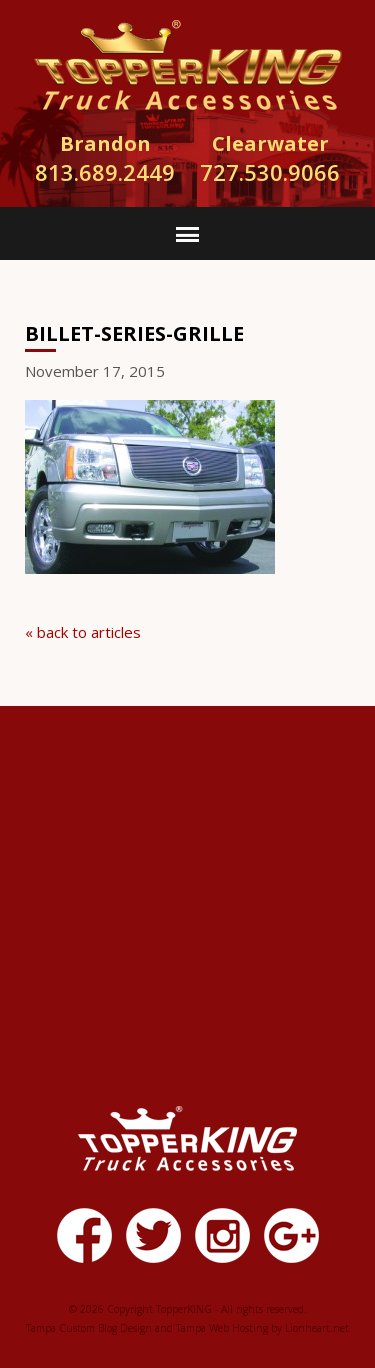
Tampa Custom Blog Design (89, 1328)
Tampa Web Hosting (222, 1328)
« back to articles (83, 632)
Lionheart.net (317, 1328)
